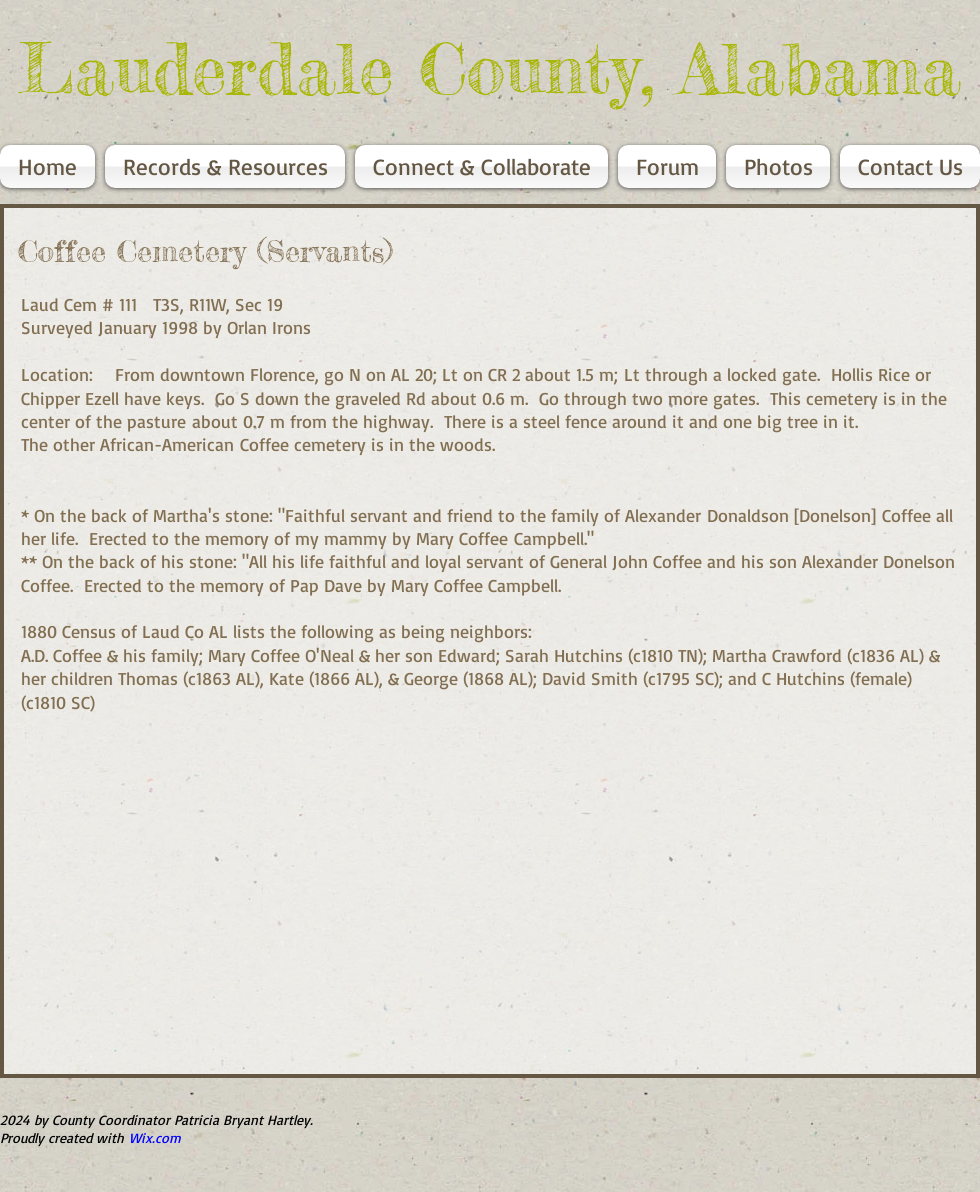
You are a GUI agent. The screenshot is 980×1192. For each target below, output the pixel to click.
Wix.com (155, 1137)
